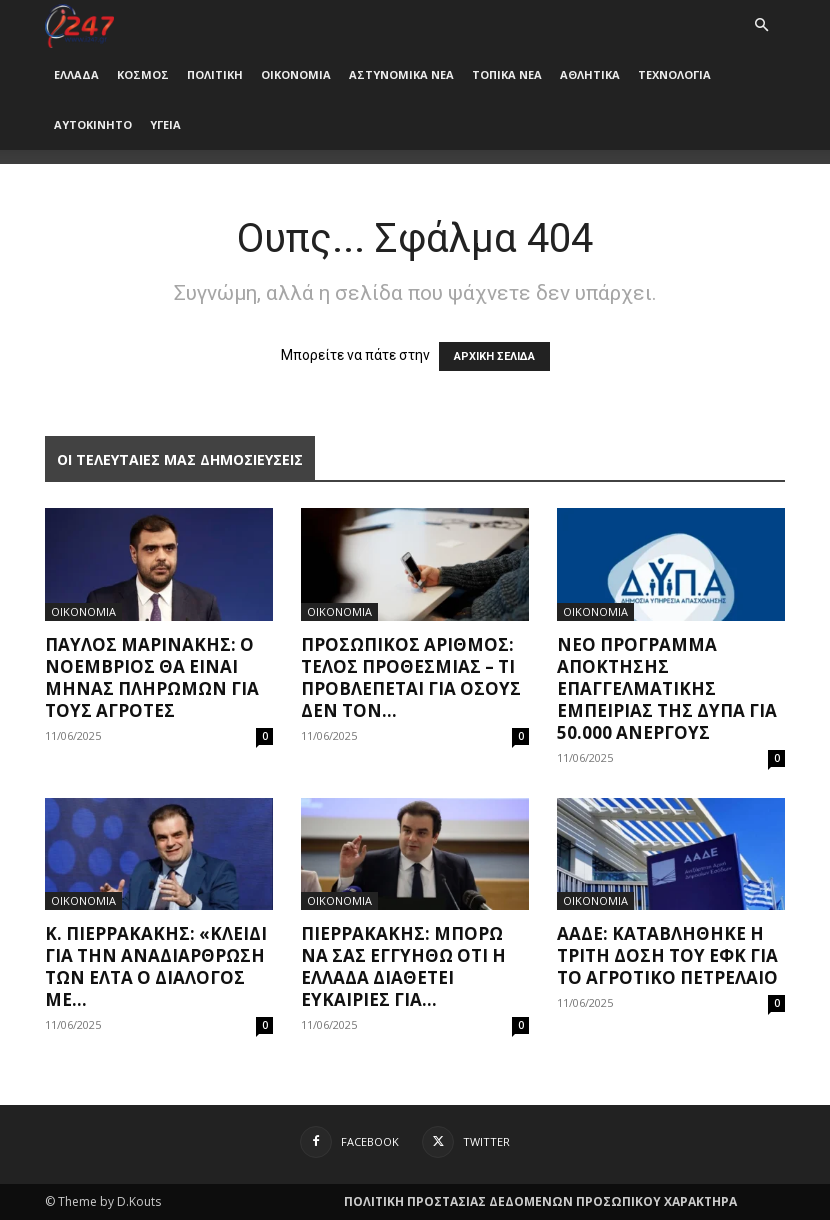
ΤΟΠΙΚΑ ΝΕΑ (507, 74)
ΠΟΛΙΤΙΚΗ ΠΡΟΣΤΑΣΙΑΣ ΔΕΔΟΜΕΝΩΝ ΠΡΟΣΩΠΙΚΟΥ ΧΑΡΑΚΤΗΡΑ (540, 1201)
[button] (761, 25)
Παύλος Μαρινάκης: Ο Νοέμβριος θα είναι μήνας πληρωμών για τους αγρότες (152, 677)
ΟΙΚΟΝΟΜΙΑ (296, 74)
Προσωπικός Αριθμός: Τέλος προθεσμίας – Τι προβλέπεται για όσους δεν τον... (411, 677)
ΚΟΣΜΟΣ (143, 74)
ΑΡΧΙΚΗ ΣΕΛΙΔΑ (494, 356)
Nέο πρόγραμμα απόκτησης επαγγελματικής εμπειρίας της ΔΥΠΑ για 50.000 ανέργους (667, 688)
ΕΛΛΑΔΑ (76, 74)
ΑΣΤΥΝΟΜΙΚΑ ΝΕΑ (401, 74)
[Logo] (79, 24)
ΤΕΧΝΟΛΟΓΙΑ (674, 74)
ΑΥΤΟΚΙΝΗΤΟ (93, 124)
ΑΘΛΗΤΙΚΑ (590, 74)
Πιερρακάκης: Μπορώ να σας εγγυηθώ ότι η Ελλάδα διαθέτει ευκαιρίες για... (403, 966)
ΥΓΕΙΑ (165, 124)
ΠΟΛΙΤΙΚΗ (215, 74)
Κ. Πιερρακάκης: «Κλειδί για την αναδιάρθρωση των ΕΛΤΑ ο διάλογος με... (156, 966)
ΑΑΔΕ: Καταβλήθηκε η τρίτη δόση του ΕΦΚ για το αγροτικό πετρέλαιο (667, 955)
